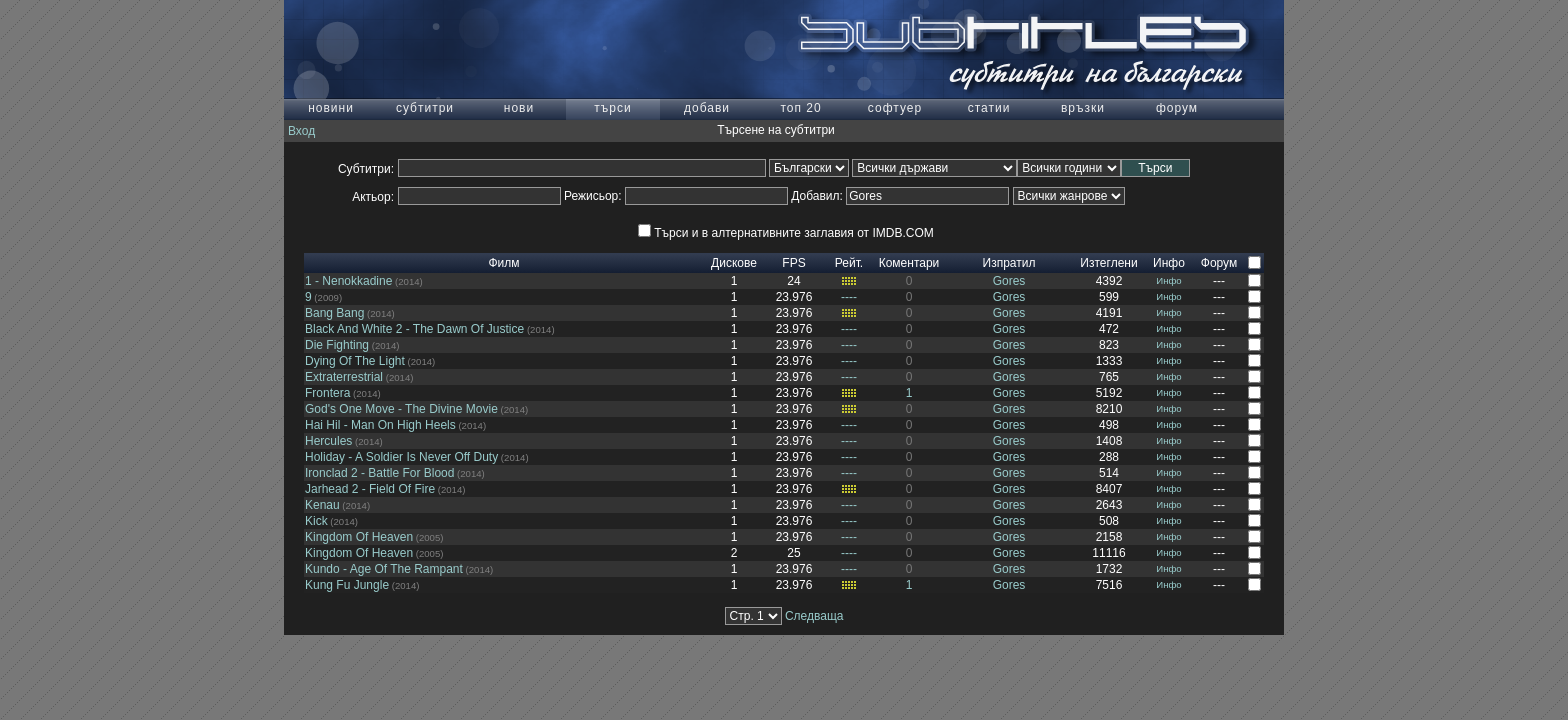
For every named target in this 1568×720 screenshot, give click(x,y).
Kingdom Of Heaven (359, 537)
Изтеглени (1108, 263)
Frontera (327, 393)
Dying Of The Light (355, 361)
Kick (316, 521)
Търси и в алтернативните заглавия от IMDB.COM (785, 233)
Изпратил (1009, 263)
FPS (793, 263)
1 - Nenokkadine (348, 281)
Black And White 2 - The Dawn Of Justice (414, 329)
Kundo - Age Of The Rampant (384, 569)
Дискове (734, 263)
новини (331, 108)
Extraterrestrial (344, 377)
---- (849, 297)
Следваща (814, 616)
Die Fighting (337, 345)
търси (612, 108)
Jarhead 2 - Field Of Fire (370, 489)
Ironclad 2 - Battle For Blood (379, 473)
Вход (301, 131)
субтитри (425, 108)
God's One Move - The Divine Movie (401, 409)
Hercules (328, 441)
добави (707, 108)
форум (1177, 108)
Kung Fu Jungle (347, 585)
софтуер (895, 108)
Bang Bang (334, 313)
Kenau (322, 505)
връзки (1083, 108)
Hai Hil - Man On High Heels (380, 425)
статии (989, 108)
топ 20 (800, 108)
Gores (1009, 281)
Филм (503, 263)
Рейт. (849, 263)
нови (519, 108)
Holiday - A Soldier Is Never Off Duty (401, 457)
